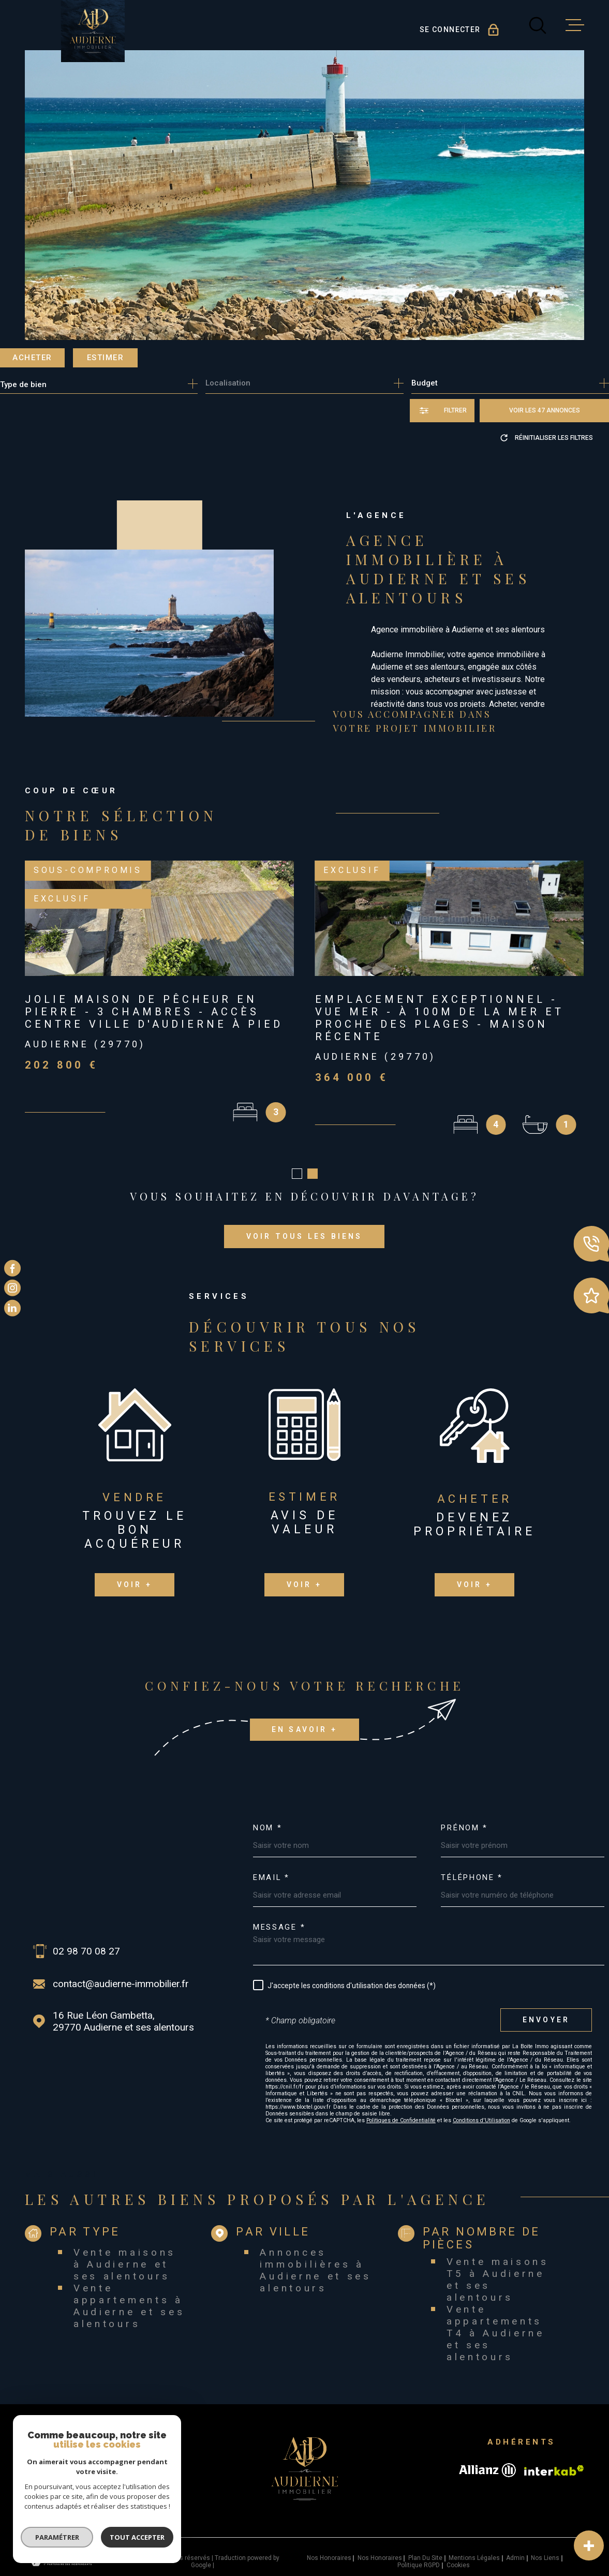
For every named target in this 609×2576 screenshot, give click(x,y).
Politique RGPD (418, 2552)
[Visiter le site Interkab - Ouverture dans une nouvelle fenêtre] (554, 2458)
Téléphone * (472, 1865)
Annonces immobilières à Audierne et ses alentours (315, 2258)
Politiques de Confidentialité (401, 2108)
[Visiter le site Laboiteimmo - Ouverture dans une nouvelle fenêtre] (61, 2549)
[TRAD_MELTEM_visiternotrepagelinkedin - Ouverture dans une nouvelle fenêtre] (12, 1307)
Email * (271, 1865)
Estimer (105, 357)
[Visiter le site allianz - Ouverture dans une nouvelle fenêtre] (487, 2458)
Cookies (458, 2553)
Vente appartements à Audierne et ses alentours (129, 2293)
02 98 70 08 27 (86, 1939)
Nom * (267, 1815)
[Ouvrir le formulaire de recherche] (442, 410)
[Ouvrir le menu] (575, 25)
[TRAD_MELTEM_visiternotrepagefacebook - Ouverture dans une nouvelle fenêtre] (12, 1268)
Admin (515, 2545)
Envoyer (546, 2008)
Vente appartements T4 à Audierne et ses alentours (496, 2320)
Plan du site (425, 2545)
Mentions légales (474, 2545)
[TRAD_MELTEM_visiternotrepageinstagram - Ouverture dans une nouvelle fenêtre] (12, 1288)
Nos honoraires (329, 2545)
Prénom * (464, 1815)
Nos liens (545, 2545)
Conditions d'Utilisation (481, 2108)
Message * (279, 1915)
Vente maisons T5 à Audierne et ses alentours (498, 2267)
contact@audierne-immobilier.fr (121, 1971)
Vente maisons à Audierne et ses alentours (124, 2252)
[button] (297, 1161)
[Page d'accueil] (93, 31)
